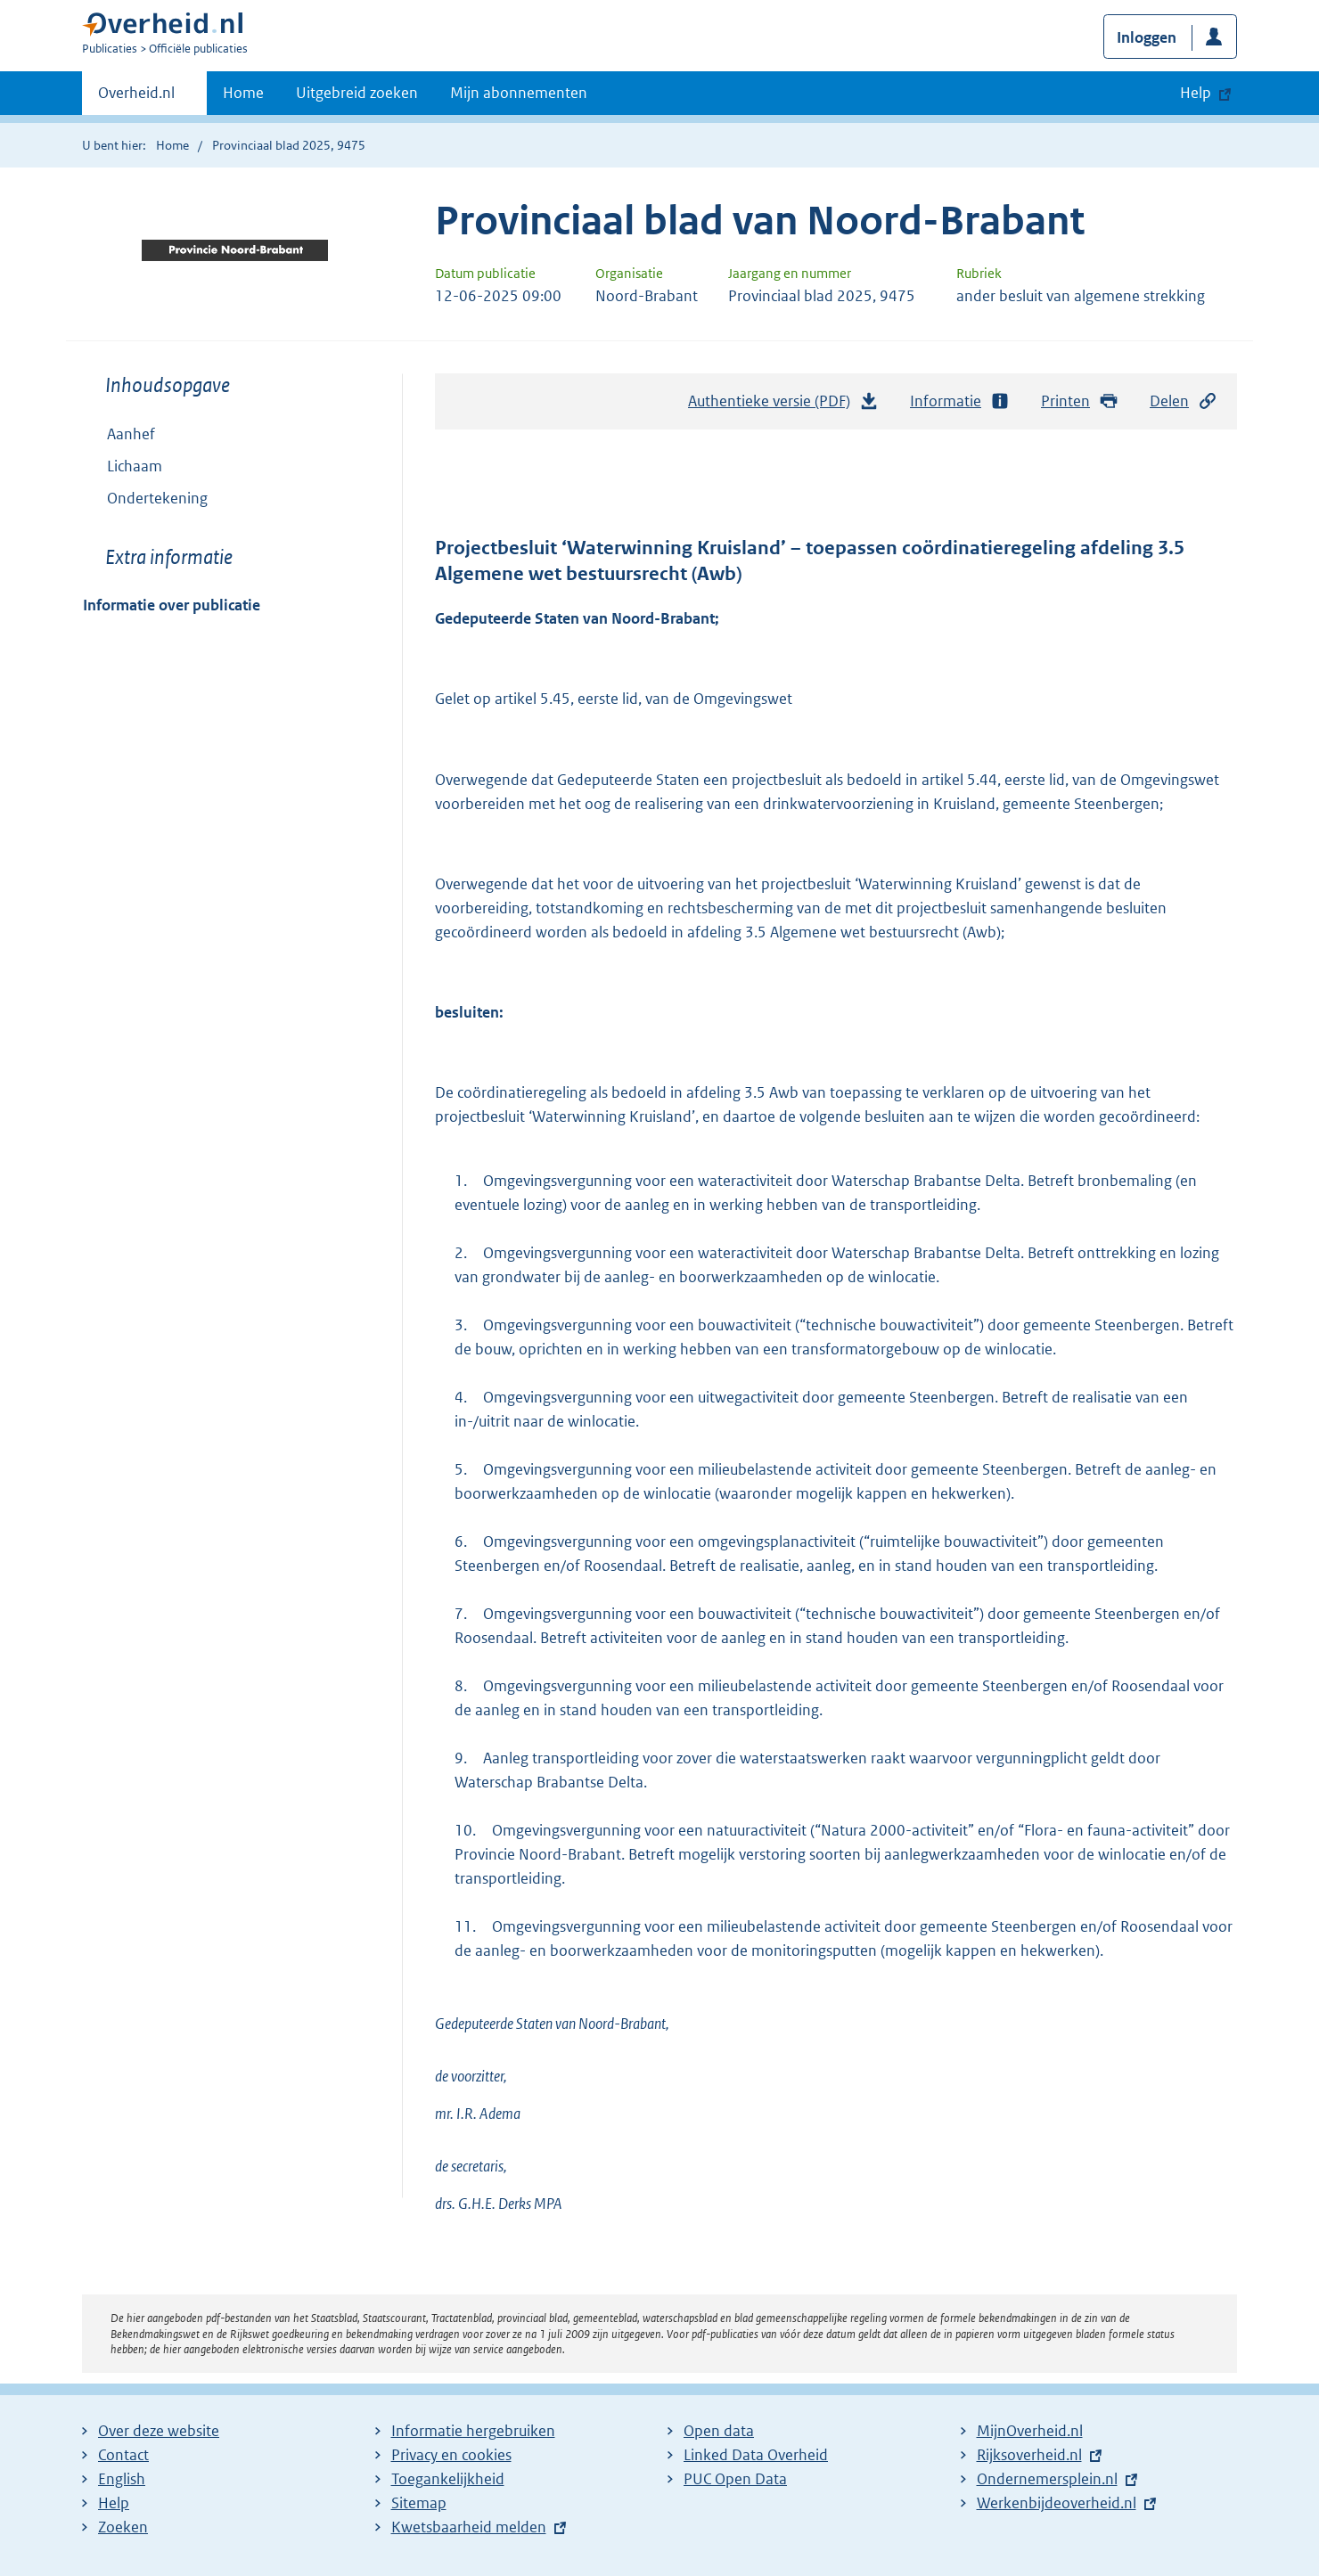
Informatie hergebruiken (473, 2431)
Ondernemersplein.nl (1047, 2479)
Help (113, 2503)
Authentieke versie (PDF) (783, 405)
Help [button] (1195, 92)
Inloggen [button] (1146, 37)
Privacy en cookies (451, 2455)
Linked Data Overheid (756, 2455)
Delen (1183, 401)
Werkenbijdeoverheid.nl (1056, 2503)
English (121, 2479)
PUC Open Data (735, 2479)
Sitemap (418, 2503)
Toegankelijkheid (447, 2479)
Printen (1079, 401)
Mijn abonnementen (518, 92)
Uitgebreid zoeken (357, 92)
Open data (719, 2431)
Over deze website (158, 2431)
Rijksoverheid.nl (1029, 2455)
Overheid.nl (136, 98)
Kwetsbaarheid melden (468, 2527)
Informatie (960, 401)
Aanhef (131, 434)
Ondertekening (157, 498)
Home (243, 92)
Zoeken (123, 2527)
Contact (123, 2455)
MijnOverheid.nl (1030, 2431)
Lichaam (134, 466)
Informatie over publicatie (171, 605)
